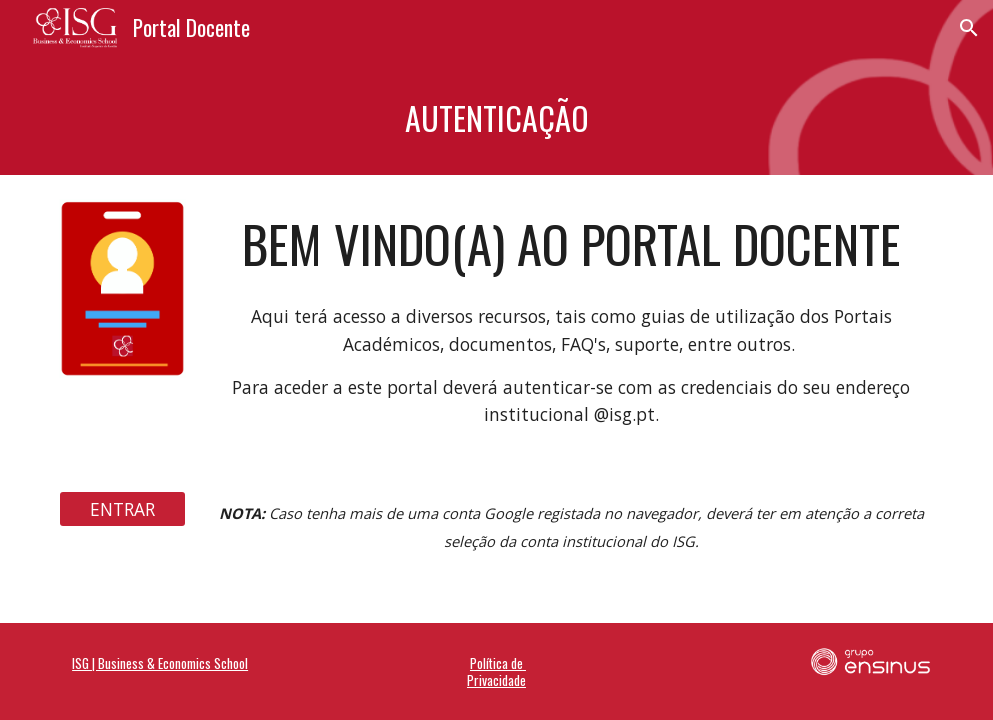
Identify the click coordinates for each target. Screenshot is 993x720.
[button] (969, 28)
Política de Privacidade (496, 671)
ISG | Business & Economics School (160, 663)
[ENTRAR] (122, 509)
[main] (496, 115)
